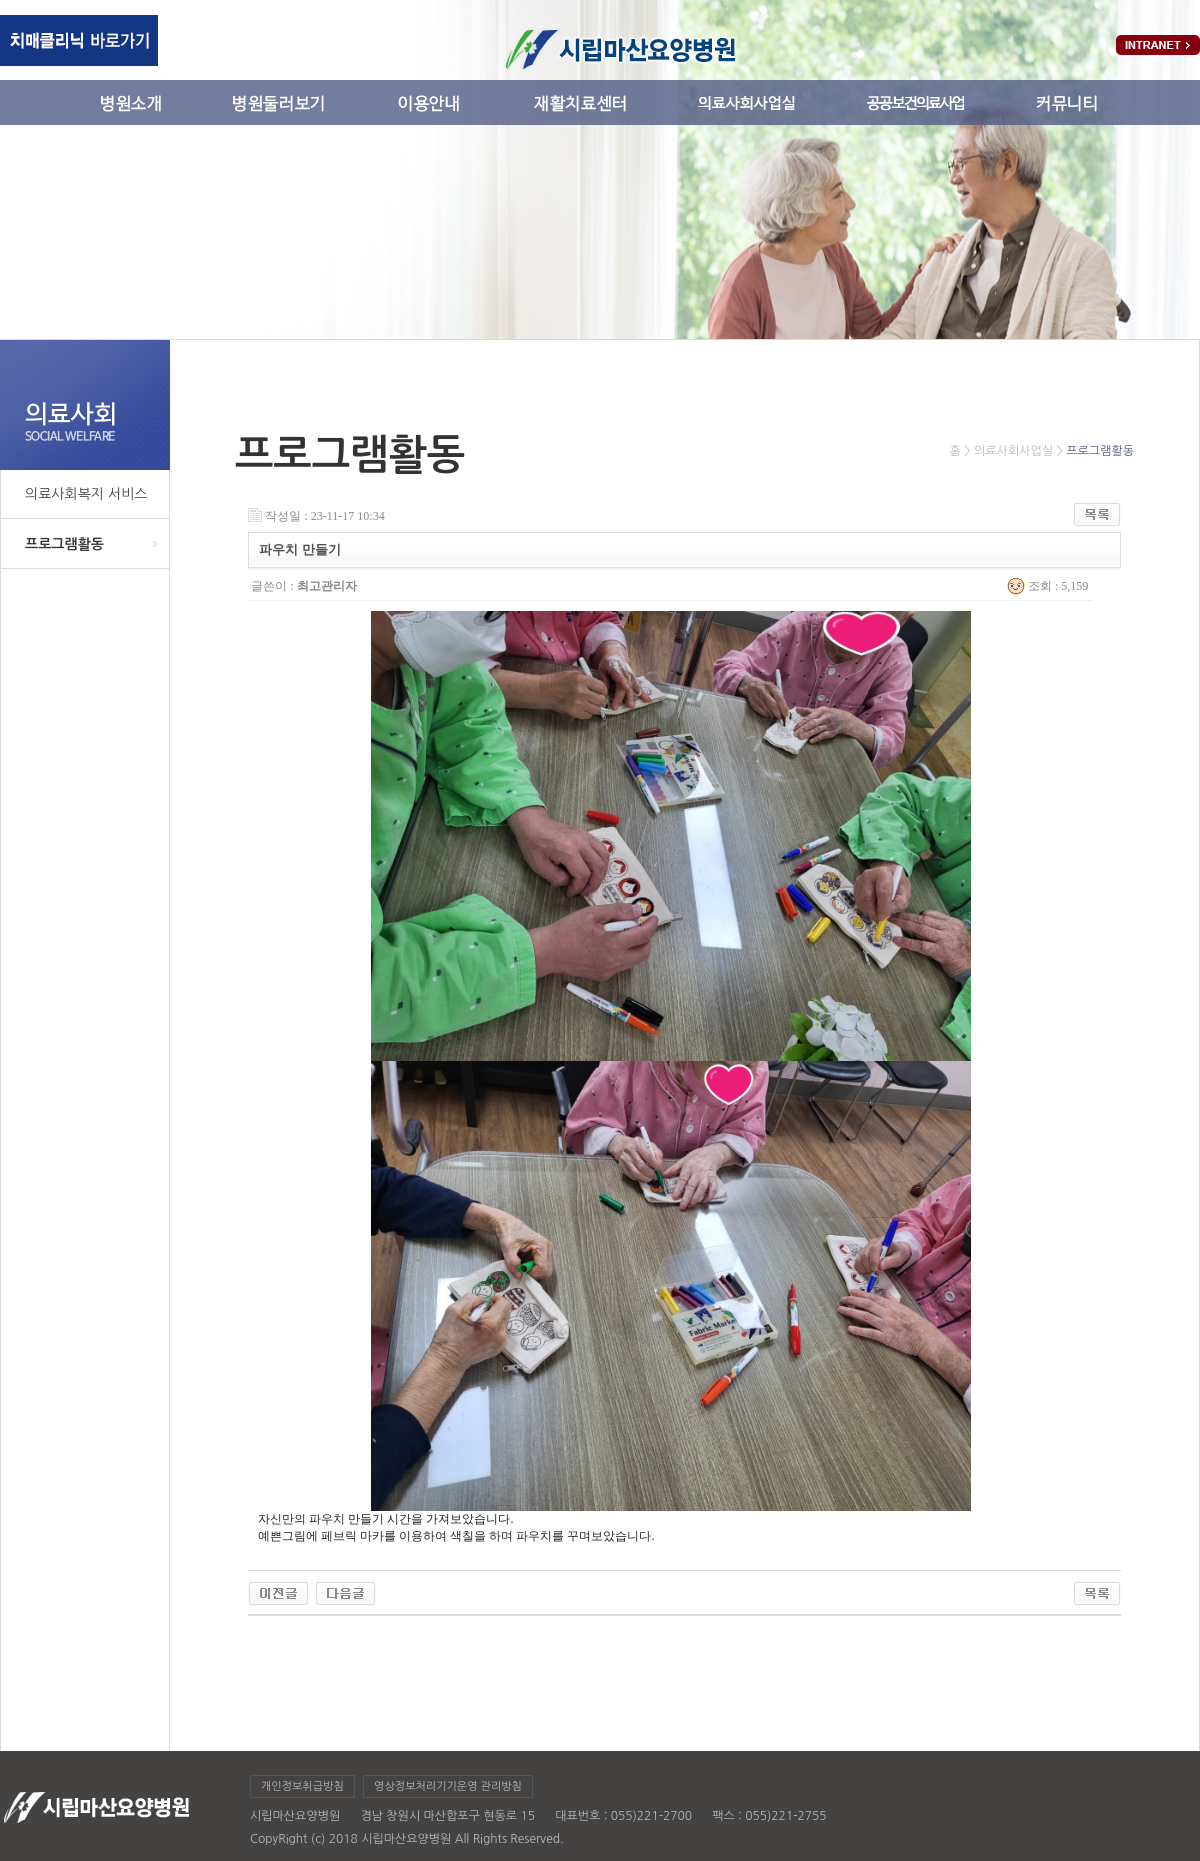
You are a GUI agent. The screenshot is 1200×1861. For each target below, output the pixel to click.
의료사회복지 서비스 (86, 494)
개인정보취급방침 (302, 1786)
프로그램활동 (64, 544)
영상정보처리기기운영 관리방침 (448, 1786)
